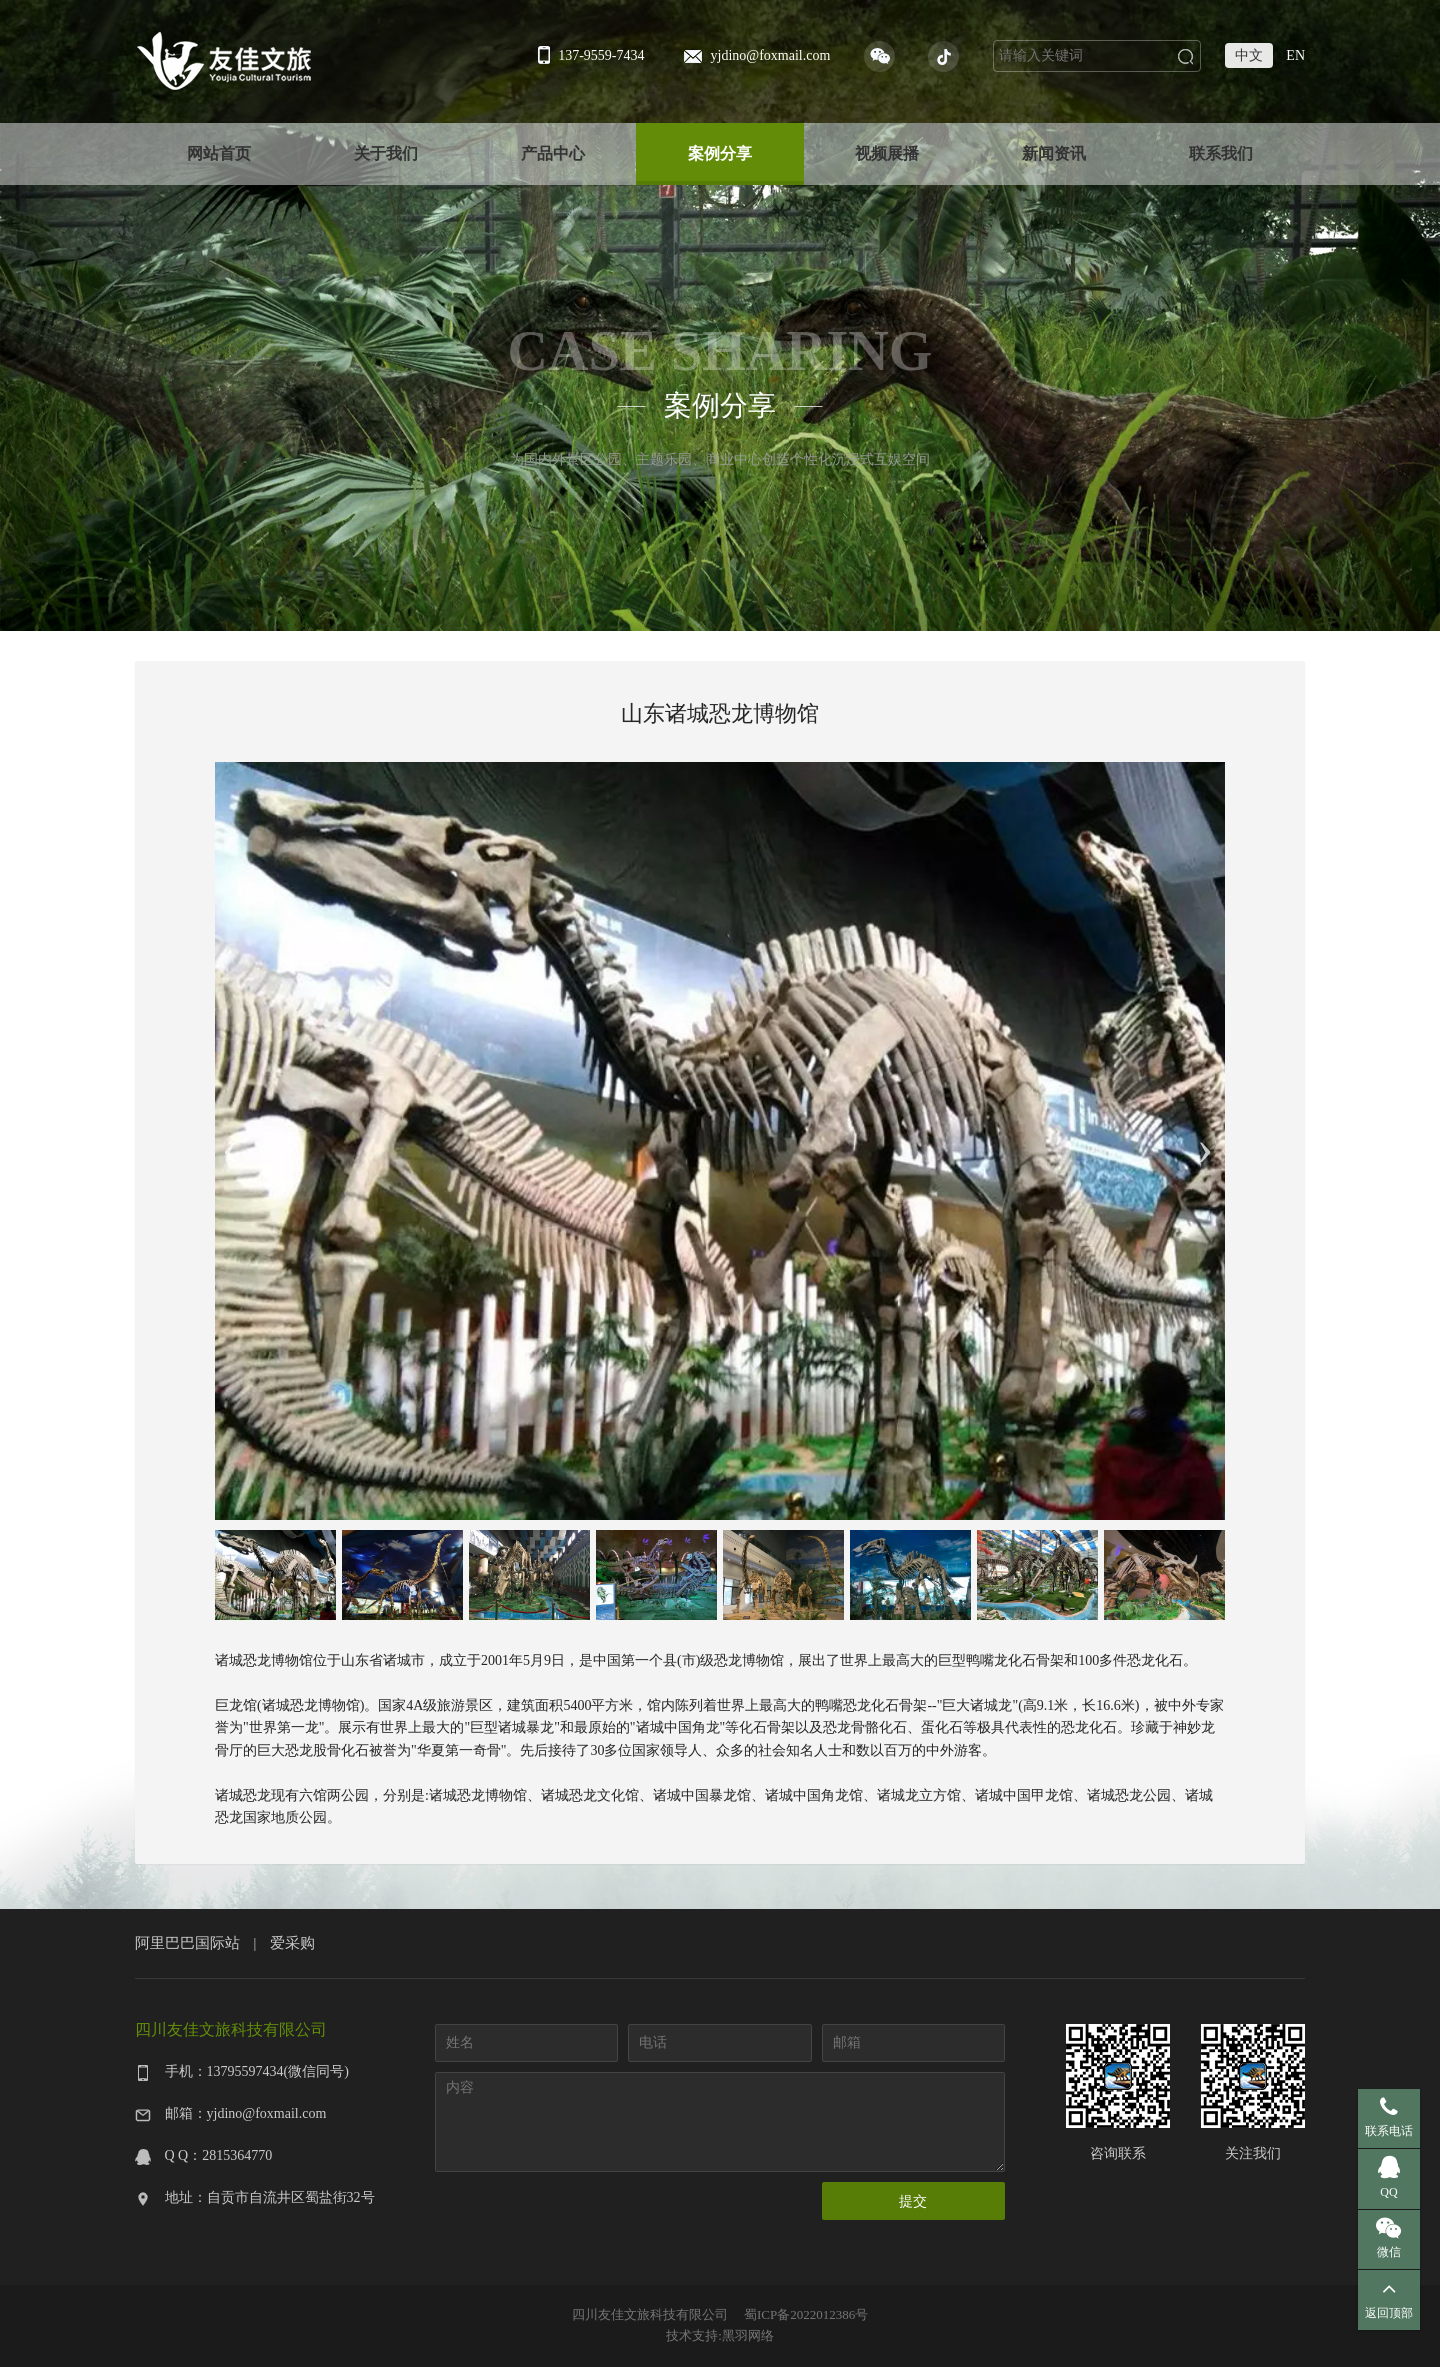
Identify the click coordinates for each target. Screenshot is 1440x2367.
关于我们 (386, 153)
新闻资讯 (1054, 153)
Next (1205, 1141)
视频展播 (887, 153)
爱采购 (292, 1942)
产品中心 (553, 153)
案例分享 (720, 153)
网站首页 (219, 153)
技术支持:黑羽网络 (720, 2335)
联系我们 (1221, 153)
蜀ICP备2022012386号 (806, 2314)
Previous (230, 1141)
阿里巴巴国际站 (187, 1942)
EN (1295, 55)
